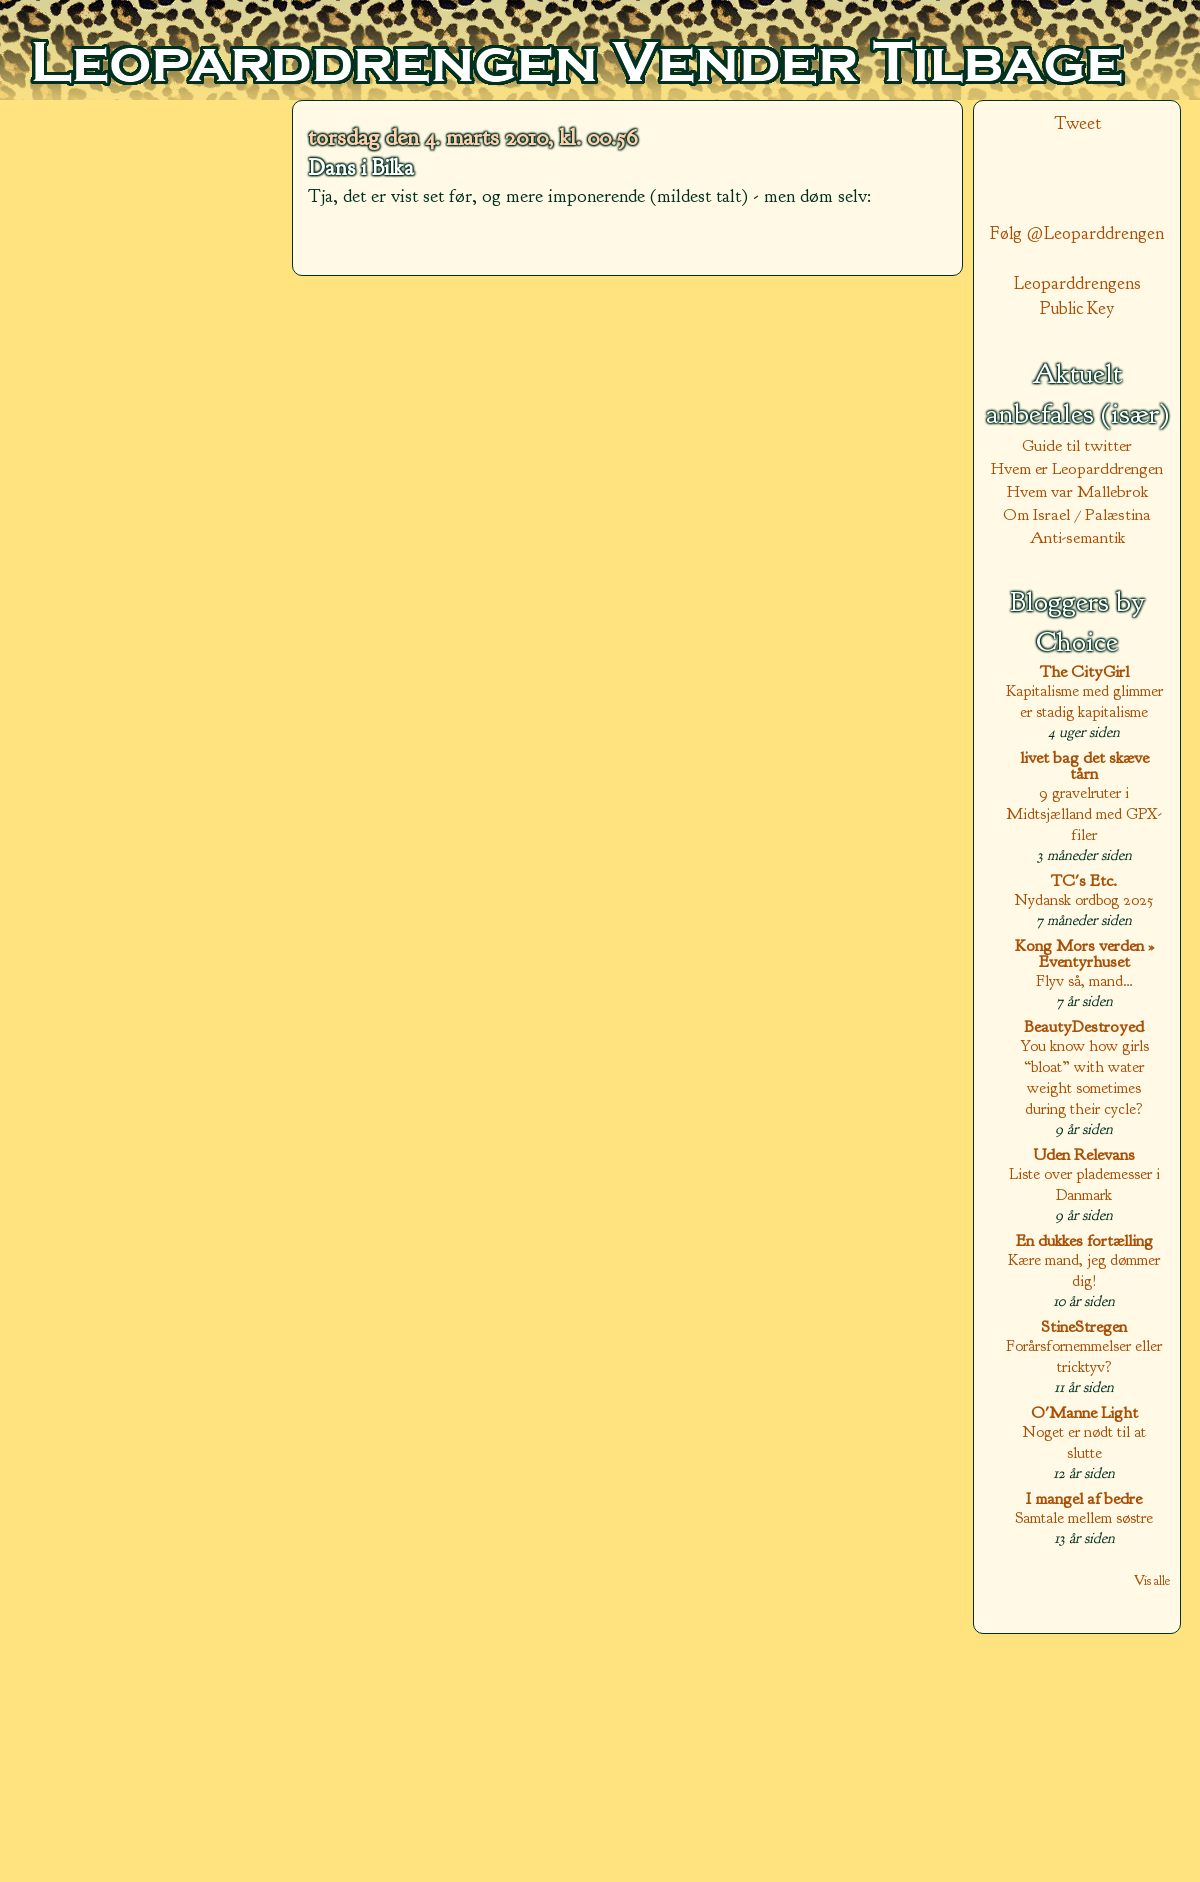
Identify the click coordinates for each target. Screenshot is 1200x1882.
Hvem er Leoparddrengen (1077, 468)
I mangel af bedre (1084, 1498)
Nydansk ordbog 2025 (1084, 899)
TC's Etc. (1084, 880)
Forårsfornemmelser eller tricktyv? (1084, 1356)
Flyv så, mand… (1084, 980)
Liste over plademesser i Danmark (1084, 1184)
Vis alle (1152, 1580)
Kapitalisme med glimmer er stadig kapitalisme (1084, 701)
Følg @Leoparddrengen (1077, 233)
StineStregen (1084, 1326)
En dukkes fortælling (1084, 1240)
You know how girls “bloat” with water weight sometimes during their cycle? (1084, 1077)
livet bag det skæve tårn (1084, 765)
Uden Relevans (1084, 1154)
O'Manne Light (1084, 1412)
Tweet (1077, 123)
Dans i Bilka (361, 168)
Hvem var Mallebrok (1077, 491)
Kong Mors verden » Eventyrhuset (1084, 953)
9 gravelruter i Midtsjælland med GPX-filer (1084, 813)
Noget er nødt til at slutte (1084, 1442)
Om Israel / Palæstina (1077, 514)
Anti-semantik (1077, 537)
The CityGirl (1084, 671)
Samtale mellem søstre (1084, 1517)
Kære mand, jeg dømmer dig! (1084, 1270)
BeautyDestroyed (1084, 1026)
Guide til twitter (1077, 445)
